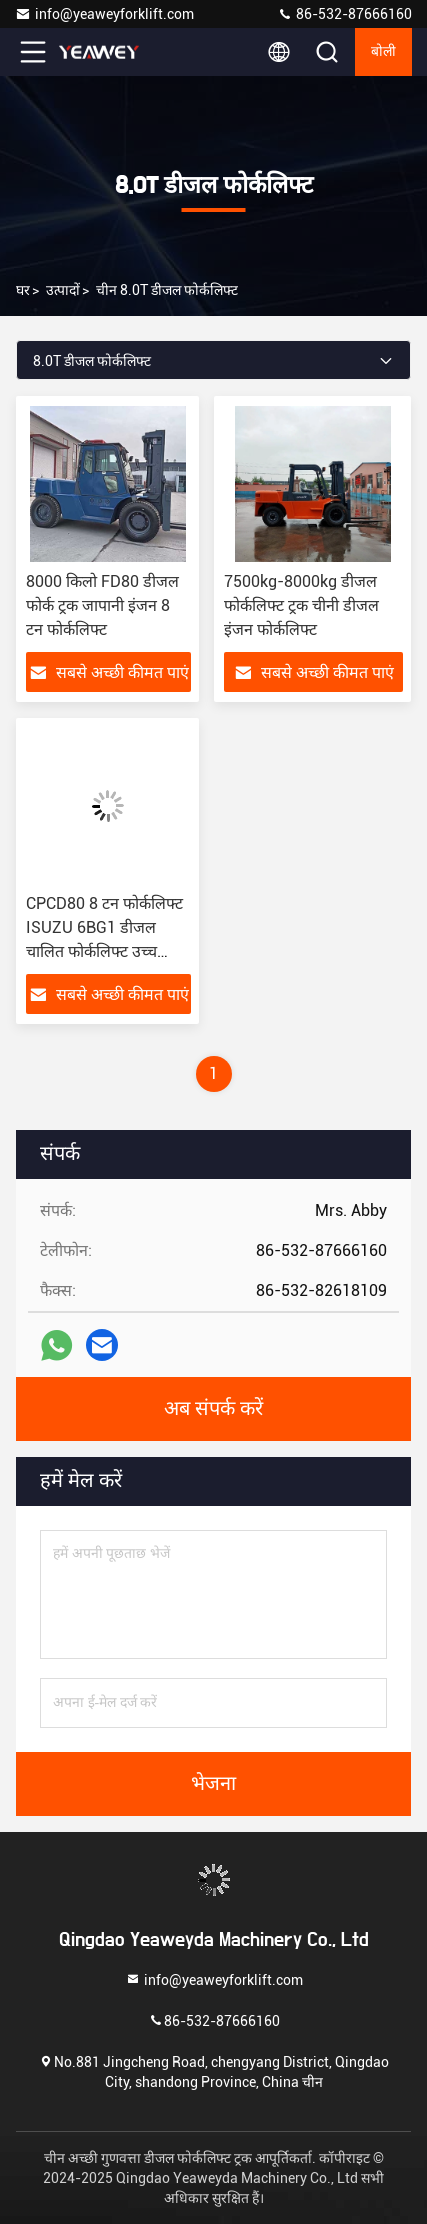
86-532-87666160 (344, 14)
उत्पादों (63, 290)
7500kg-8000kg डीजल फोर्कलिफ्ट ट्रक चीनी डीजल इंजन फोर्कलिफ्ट (301, 605)
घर (23, 290)
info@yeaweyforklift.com (104, 14)
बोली (383, 52)
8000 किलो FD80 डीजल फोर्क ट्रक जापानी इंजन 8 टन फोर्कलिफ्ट (102, 605)
